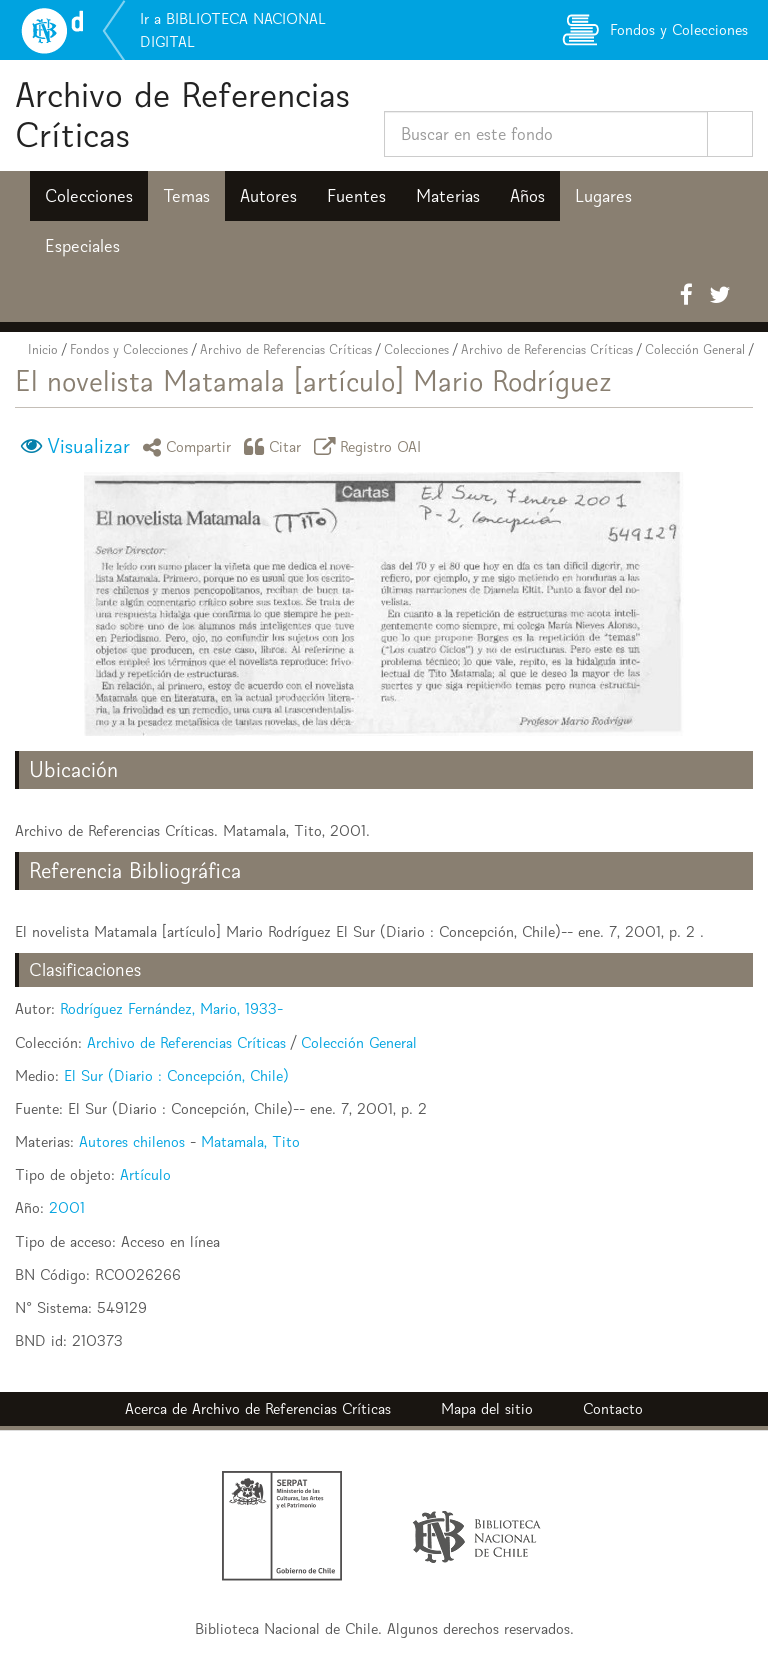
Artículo (145, 1174)
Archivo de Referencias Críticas (182, 114)
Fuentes (356, 196)
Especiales (82, 246)
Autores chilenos (132, 1141)
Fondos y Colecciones (129, 349)
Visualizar (88, 446)
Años (527, 196)
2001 (67, 1207)
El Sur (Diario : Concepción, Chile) (176, 1075)
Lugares (603, 196)
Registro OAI (371, 446)
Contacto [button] (613, 1408)
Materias (448, 196)
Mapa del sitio (487, 1408)
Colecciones (89, 196)
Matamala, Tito (250, 1141)
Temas (186, 196)
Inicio (43, 349)
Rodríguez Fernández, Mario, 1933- (171, 1008)
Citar (276, 446)
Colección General (695, 349)
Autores (268, 196)
